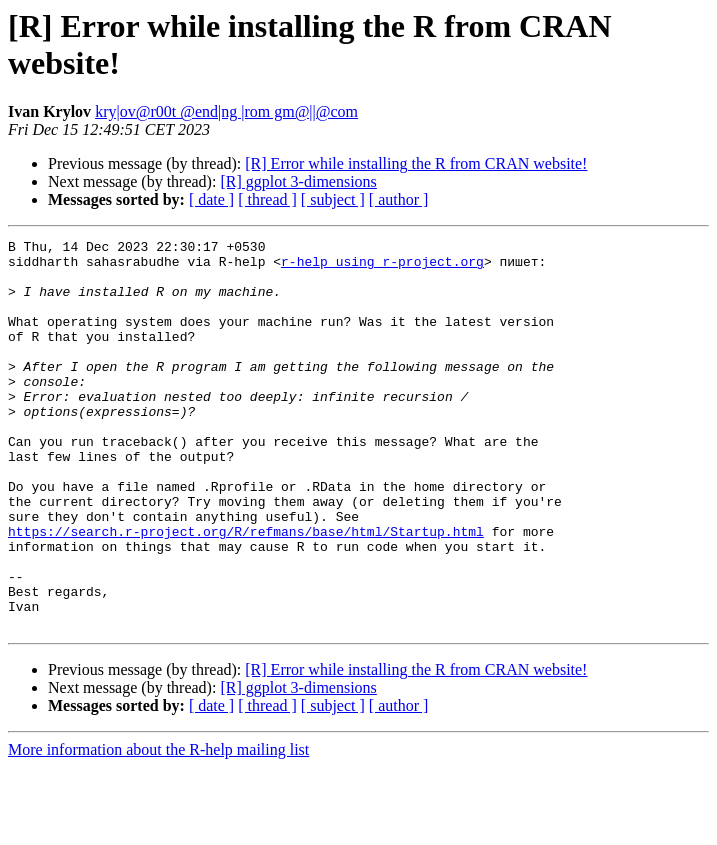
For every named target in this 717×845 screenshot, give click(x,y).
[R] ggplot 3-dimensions (298, 181)
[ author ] (399, 199)
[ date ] (211, 199)
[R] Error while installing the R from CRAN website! (416, 163)
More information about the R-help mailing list (158, 827)
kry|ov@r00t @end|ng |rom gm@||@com (226, 111)
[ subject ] (333, 199)
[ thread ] (267, 199)
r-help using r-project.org (382, 267)
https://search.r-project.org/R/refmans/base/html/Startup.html (246, 591)
